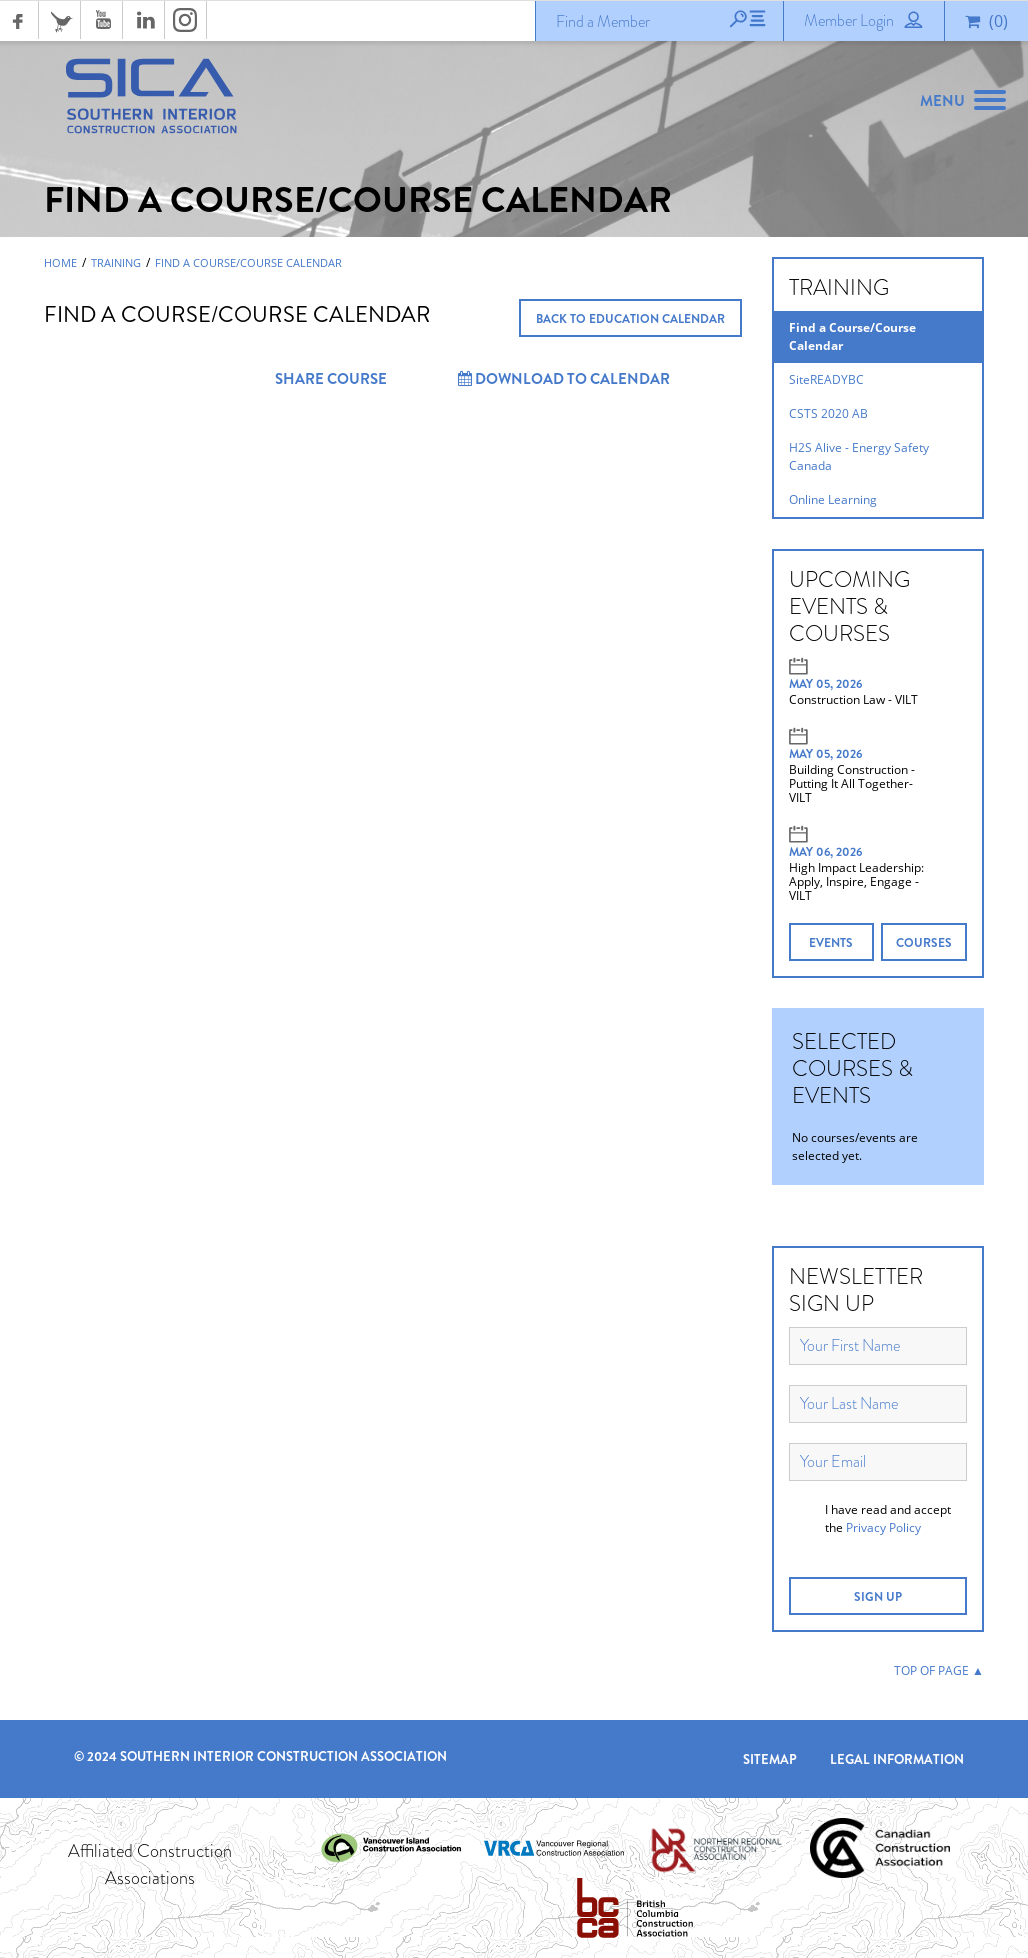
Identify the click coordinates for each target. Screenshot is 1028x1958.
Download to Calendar (564, 379)
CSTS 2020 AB (828, 413)
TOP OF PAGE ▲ (939, 1670)
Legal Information (897, 1759)
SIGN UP (878, 1597)
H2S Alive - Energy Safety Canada (859, 456)
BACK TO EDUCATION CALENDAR (630, 319)
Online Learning (833, 499)
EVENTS (831, 943)
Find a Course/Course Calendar (248, 263)
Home (60, 263)
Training (116, 263)
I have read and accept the (888, 1518)
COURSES (924, 943)
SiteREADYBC (826, 379)
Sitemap (770, 1759)
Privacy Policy (883, 1527)
